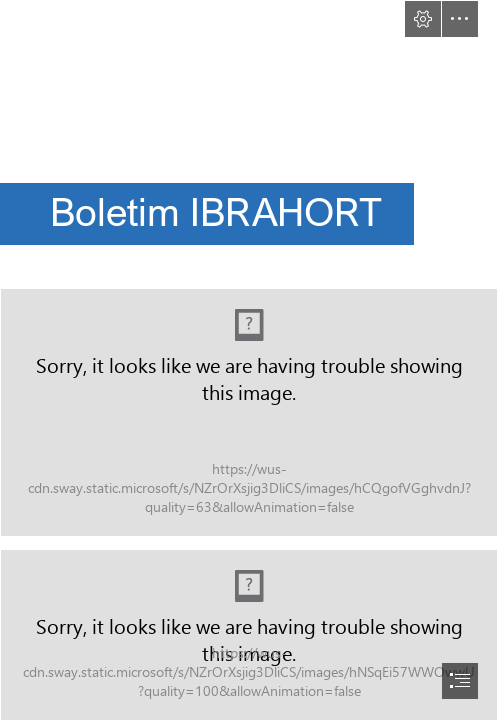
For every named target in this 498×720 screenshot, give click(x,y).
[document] (249, 360)
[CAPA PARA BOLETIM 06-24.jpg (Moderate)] (249, 412)
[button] (423, 19)
